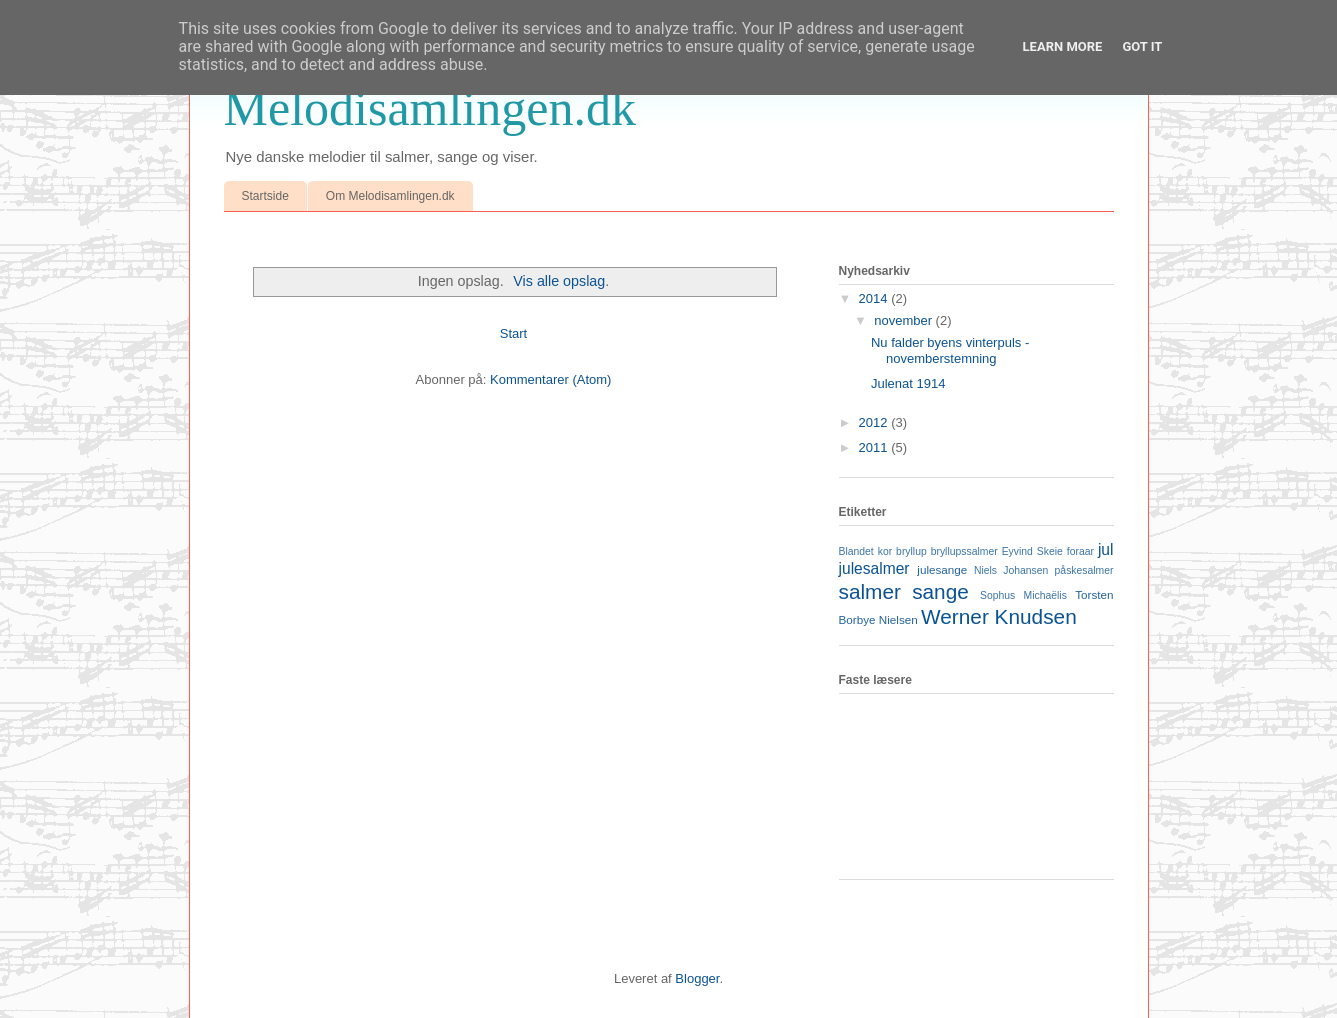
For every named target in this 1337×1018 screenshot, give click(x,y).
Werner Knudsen (999, 616)
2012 (875, 422)
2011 (875, 447)
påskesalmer (1084, 570)
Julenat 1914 (908, 383)
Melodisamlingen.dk (430, 108)
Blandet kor (866, 551)
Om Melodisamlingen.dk (390, 196)
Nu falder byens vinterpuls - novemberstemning (950, 350)
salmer (870, 591)
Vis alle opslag (559, 281)
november (904, 320)
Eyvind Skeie (1032, 551)
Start (513, 333)
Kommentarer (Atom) (550, 379)
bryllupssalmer (964, 551)
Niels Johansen (1011, 570)
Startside (265, 196)
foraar (1080, 551)
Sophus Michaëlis (1023, 595)
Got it (1142, 46)
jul (1106, 549)
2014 (875, 298)
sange (940, 591)
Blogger (697, 978)
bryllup (911, 551)
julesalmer (874, 568)
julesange (942, 569)
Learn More (1063, 46)
